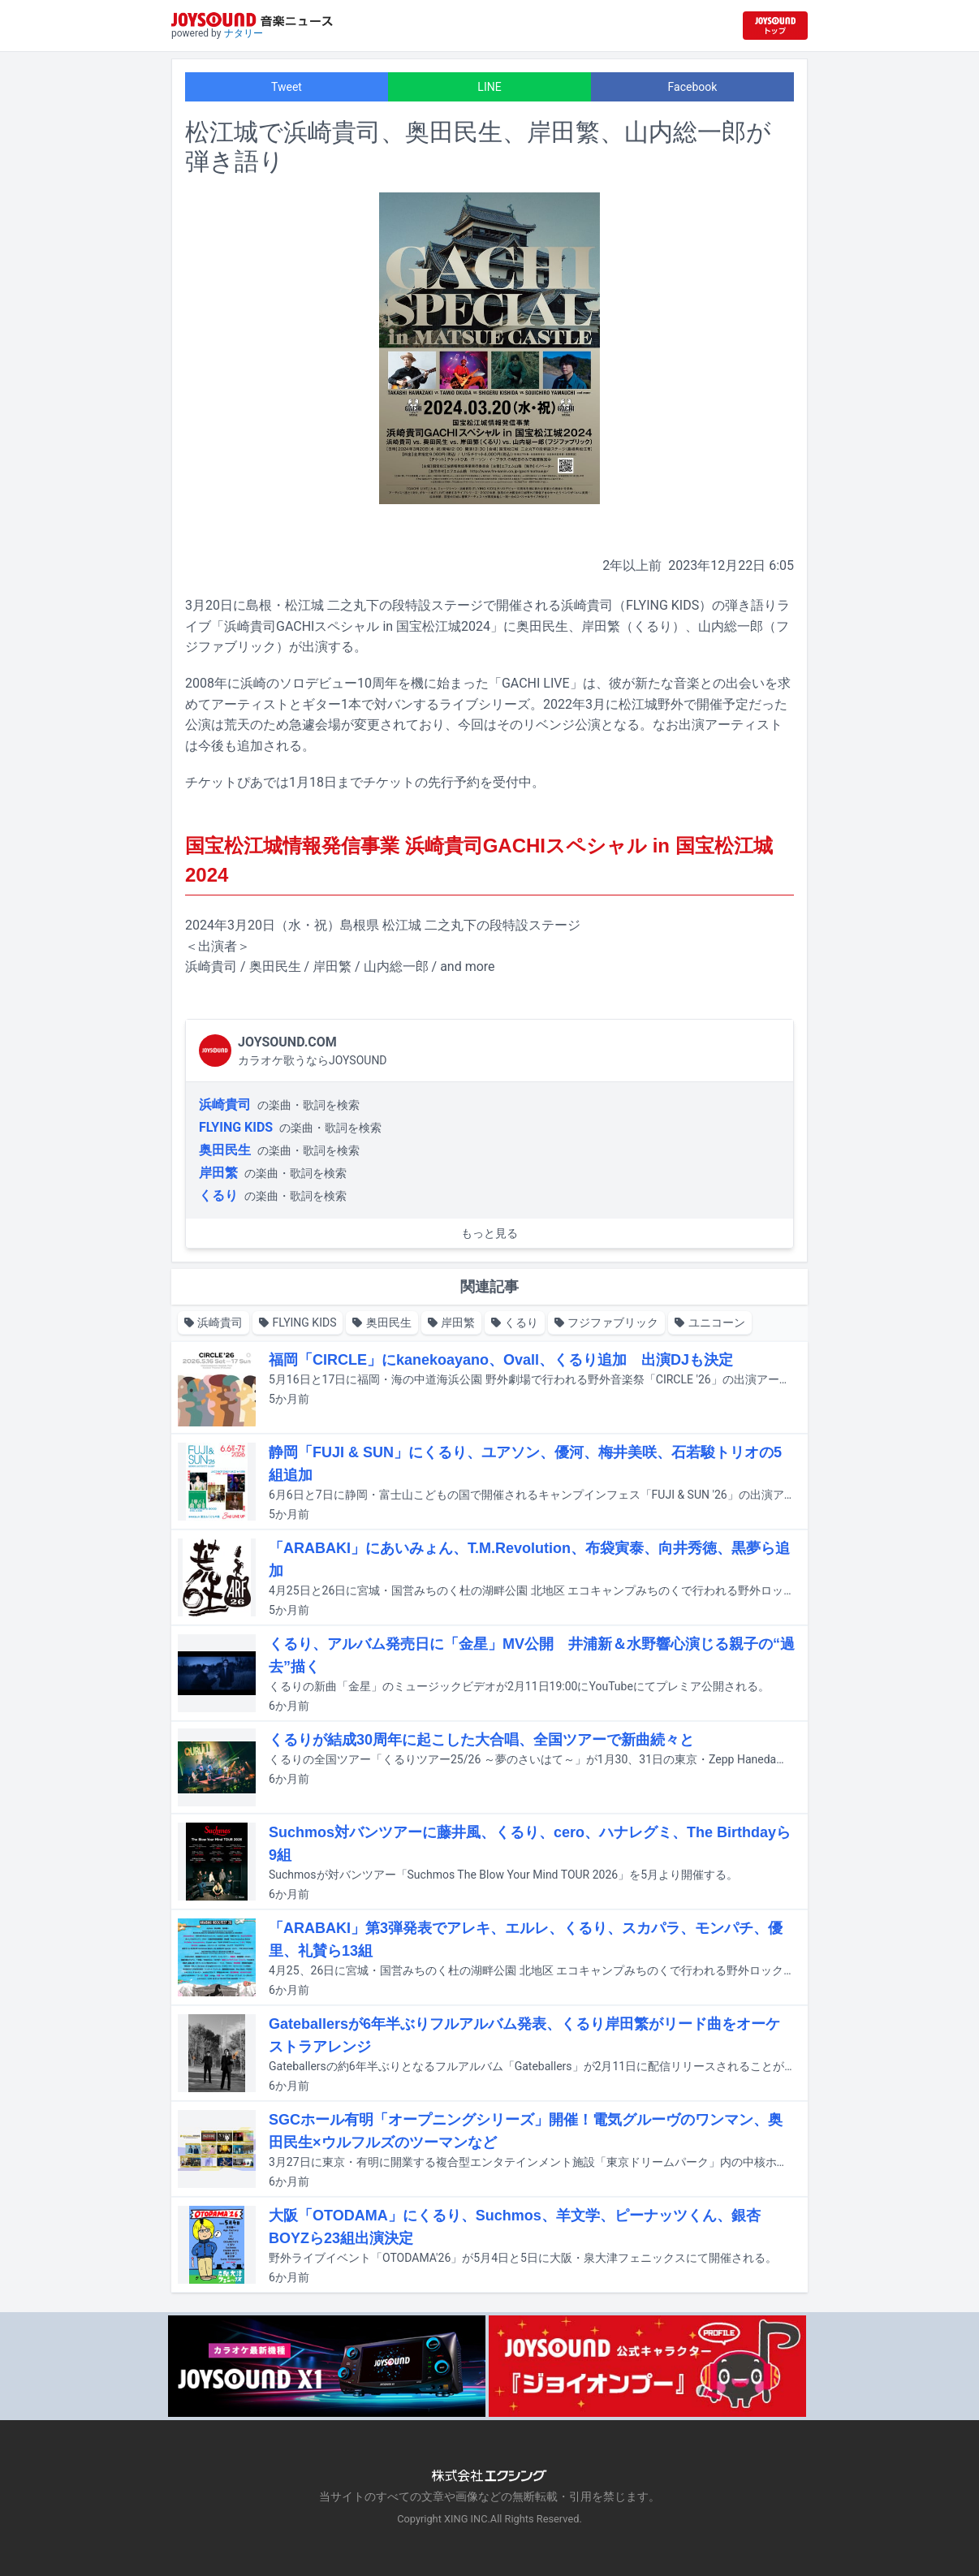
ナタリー (243, 33)
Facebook (693, 86)
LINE (489, 86)
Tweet (286, 86)
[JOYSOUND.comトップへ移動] (775, 25)
